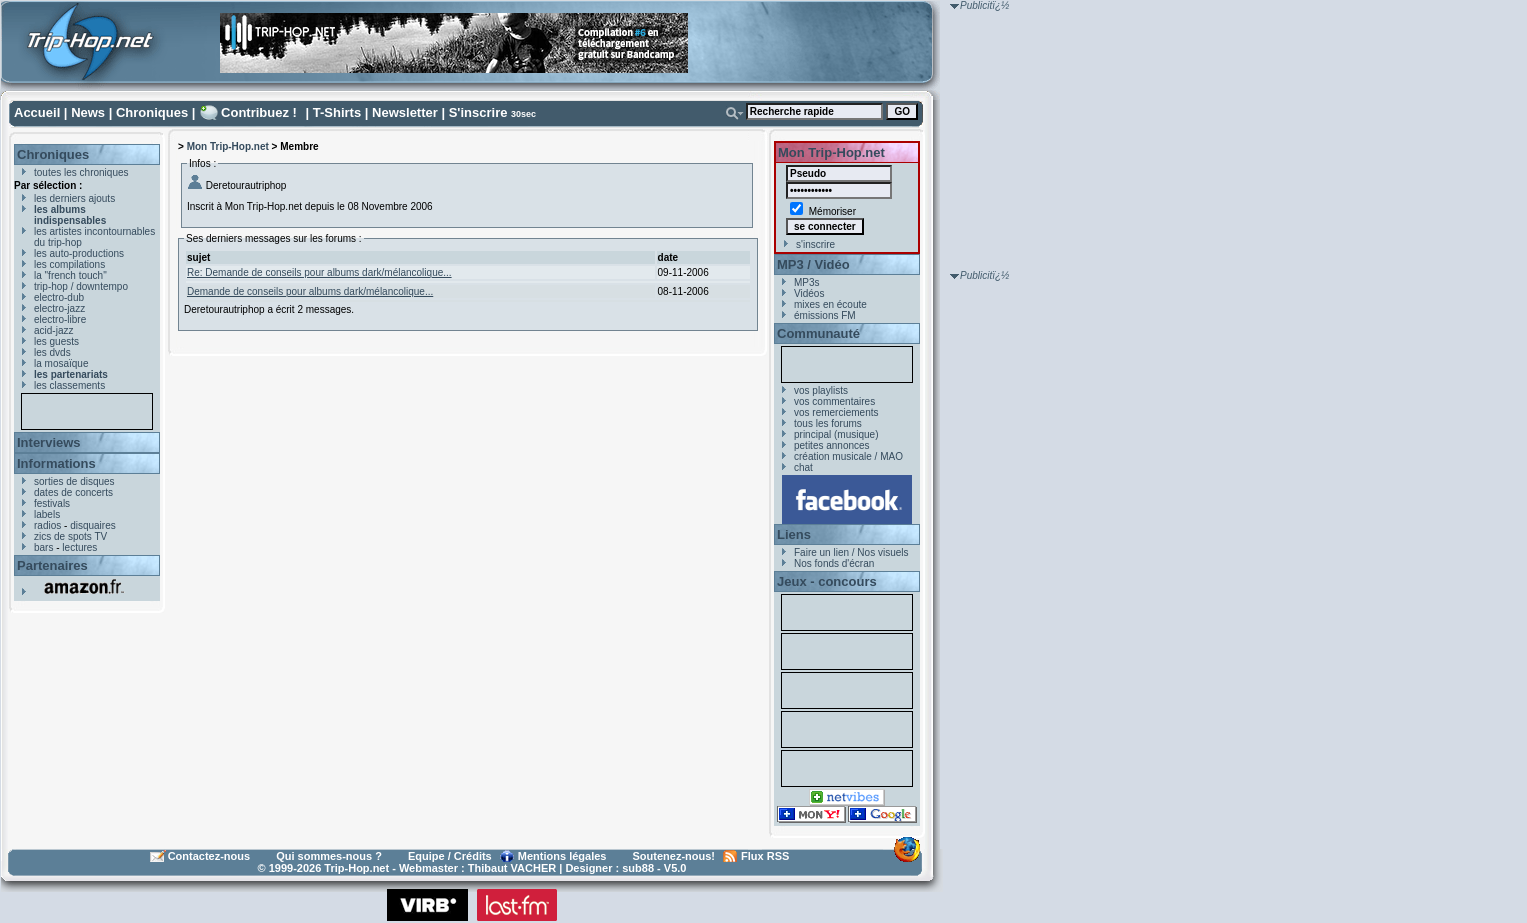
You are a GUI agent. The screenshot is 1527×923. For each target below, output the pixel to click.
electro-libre (60, 319)
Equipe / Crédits (450, 856)
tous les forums (828, 423)
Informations (56, 463)
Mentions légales (562, 856)
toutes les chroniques (81, 172)
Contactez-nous (209, 856)
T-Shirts (337, 112)
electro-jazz (59, 308)
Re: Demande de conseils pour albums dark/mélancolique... (319, 272)
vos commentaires (834, 401)
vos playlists (821, 390)
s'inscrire (815, 244)
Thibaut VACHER (512, 868)
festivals (52, 503)
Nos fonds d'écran (834, 563)
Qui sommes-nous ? (329, 856)
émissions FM (825, 315)
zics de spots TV (70, 536)
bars (43, 547)
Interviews (49, 442)
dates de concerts (73, 492)
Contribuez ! (259, 112)
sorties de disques (74, 481)
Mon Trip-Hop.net (228, 146)
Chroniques (152, 112)
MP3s (807, 282)
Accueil (37, 112)
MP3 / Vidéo (813, 264)
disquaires (93, 525)
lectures (79, 547)
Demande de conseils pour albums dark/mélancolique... (310, 291)
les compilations (69, 264)
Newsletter (405, 112)
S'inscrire (478, 112)
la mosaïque (61, 363)
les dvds (52, 352)
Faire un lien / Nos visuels (851, 552)
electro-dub (59, 297)
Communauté (818, 333)
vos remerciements (836, 412)
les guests (56, 341)
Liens (794, 534)
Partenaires (52, 565)
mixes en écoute (830, 304)
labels (47, 514)
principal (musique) (836, 434)
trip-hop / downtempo (81, 286)
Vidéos (809, 293)
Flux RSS (765, 856)
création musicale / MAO (848, 456)
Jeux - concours (827, 581)
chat (803, 467)
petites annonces (832, 445)
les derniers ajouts (74, 198)
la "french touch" (70, 275)
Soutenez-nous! (674, 856)
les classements (69, 385)
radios (47, 525)
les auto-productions (79, 253)
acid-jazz (53, 330)
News (88, 112)
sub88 (638, 868)
